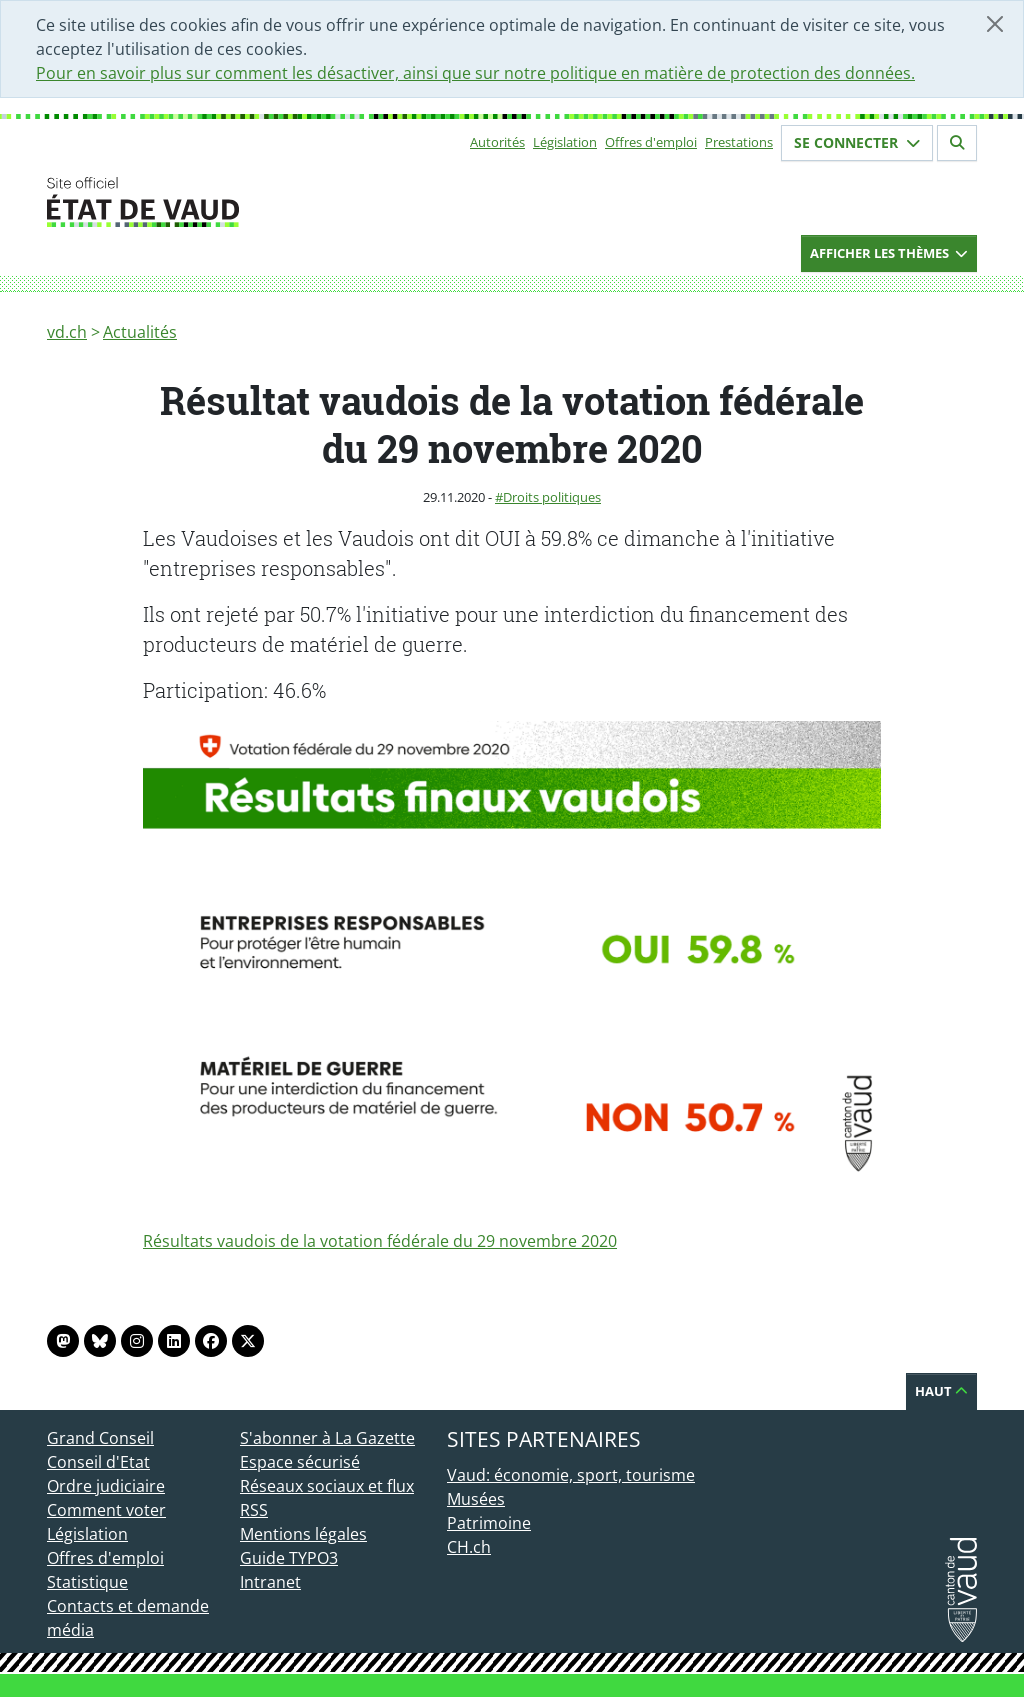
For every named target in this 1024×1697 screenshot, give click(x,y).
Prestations (739, 142)
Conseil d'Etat (98, 1462)
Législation (565, 142)
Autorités (497, 142)
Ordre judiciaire (106, 1486)
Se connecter (857, 142)
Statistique (87, 1582)
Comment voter (106, 1510)
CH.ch (469, 1547)
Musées (476, 1499)
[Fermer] (995, 24)
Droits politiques (552, 497)
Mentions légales (303, 1534)
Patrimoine (489, 1523)
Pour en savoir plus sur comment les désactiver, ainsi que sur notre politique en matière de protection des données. (475, 73)
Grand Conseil (100, 1438)
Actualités (140, 332)
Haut (941, 1391)
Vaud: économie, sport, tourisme (571, 1475)
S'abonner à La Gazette (327, 1438)
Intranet (270, 1582)
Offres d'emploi (651, 142)
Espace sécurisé (300, 1462)
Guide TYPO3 (289, 1558)
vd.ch (67, 332)
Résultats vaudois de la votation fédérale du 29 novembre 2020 (380, 1241)
